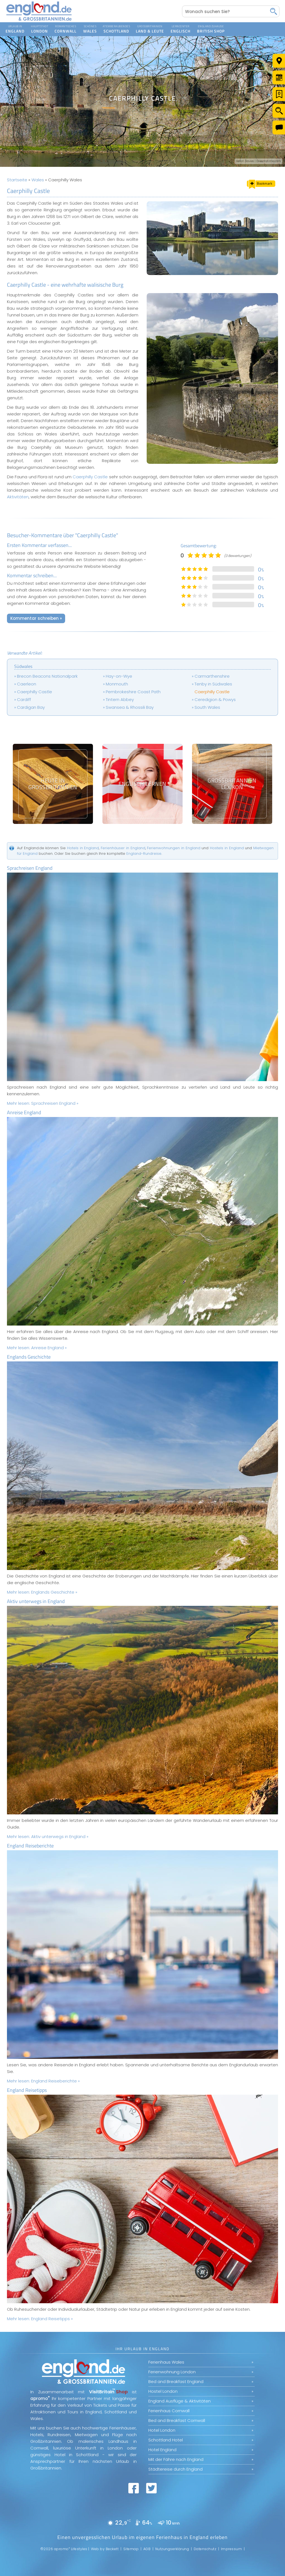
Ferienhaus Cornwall (169, 2411)
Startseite (17, 180)
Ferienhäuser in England (123, 848)
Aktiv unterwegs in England (36, 1601)
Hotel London (161, 2430)
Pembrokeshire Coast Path (133, 692)
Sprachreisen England (30, 868)
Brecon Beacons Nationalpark (47, 676)
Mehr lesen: (42, 1103)
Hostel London (163, 2391)
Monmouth (117, 684)
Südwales (23, 666)
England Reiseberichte (30, 1845)
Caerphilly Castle (90, 477)
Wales (37, 180)
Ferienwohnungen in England (173, 848)
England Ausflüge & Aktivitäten (179, 2401)
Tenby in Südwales (213, 684)
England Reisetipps (27, 2090)
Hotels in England (83, 848)
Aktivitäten (18, 497)
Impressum (231, 2549)
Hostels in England (227, 848)
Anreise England (24, 1112)
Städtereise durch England (175, 2469)
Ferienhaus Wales (166, 2362)
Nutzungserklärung (172, 2549)
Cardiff (24, 699)
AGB (147, 2549)
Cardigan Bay (31, 707)
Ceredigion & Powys (215, 699)
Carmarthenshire (212, 676)
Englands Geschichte (29, 1357)
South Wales (207, 707)
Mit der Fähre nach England (175, 2459)
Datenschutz (205, 2549)
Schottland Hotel (165, 2440)
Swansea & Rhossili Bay (130, 707)
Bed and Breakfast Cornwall (176, 2420)
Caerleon (26, 684)
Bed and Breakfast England (175, 2381)
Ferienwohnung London (172, 2372)
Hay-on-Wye (119, 676)
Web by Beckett (105, 2549)
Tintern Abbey (120, 699)
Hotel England (162, 2450)
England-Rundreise (143, 853)
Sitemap (131, 2549)
